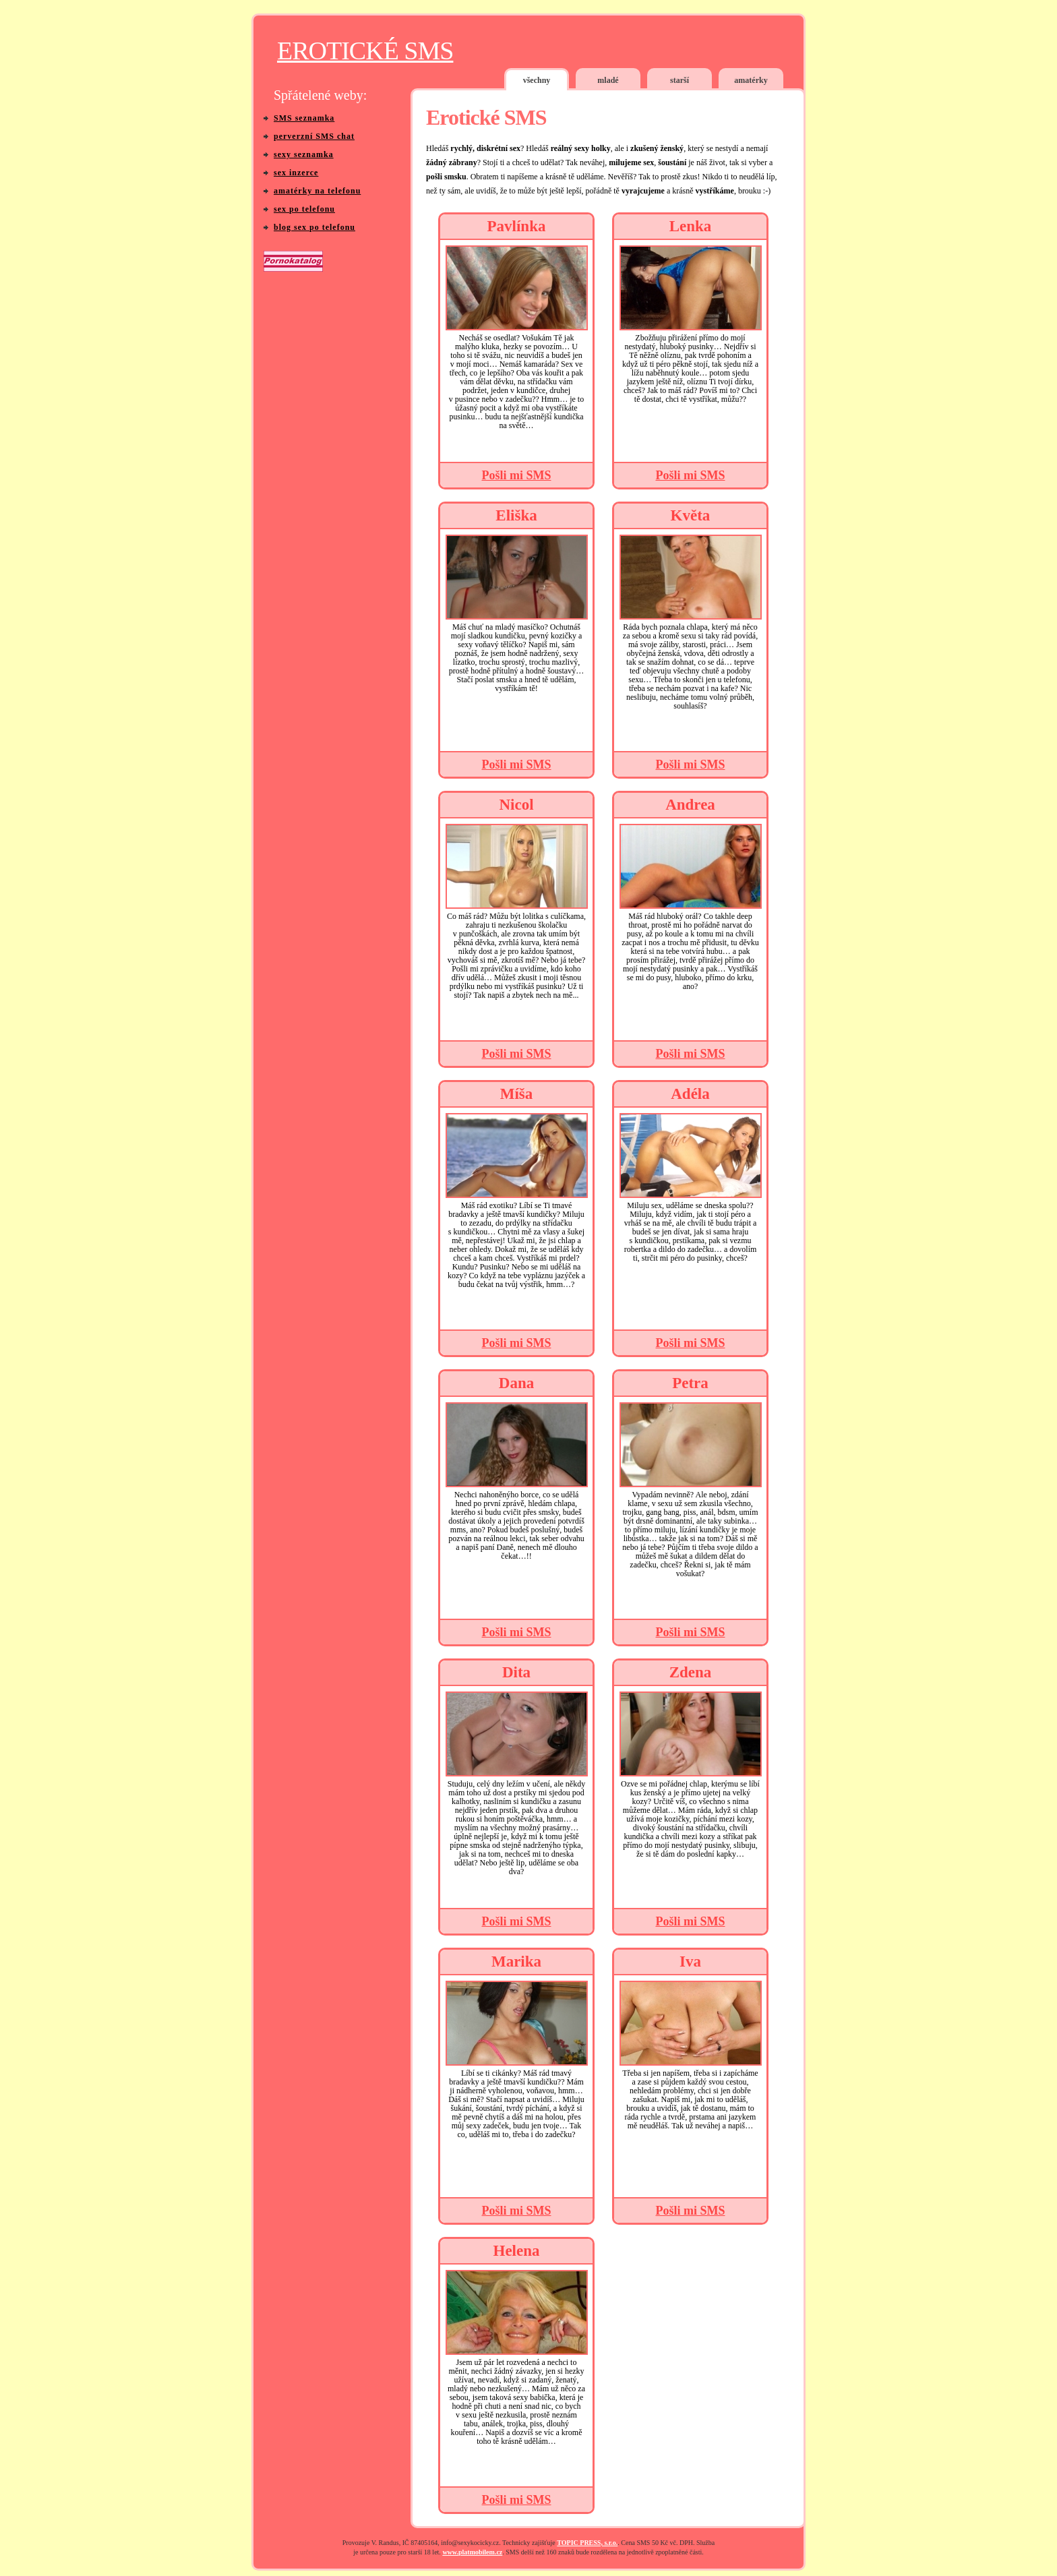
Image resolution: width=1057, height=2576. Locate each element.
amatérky (750, 80)
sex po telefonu (304, 209)
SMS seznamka (304, 118)
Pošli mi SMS (516, 475)
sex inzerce (296, 172)
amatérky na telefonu (317, 191)
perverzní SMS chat (314, 136)
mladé (607, 80)
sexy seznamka (304, 154)
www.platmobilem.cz (472, 2552)
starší (679, 80)
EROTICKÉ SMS (365, 50)
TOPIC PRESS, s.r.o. (587, 2542)
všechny (537, 80)
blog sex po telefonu (314, 227)
